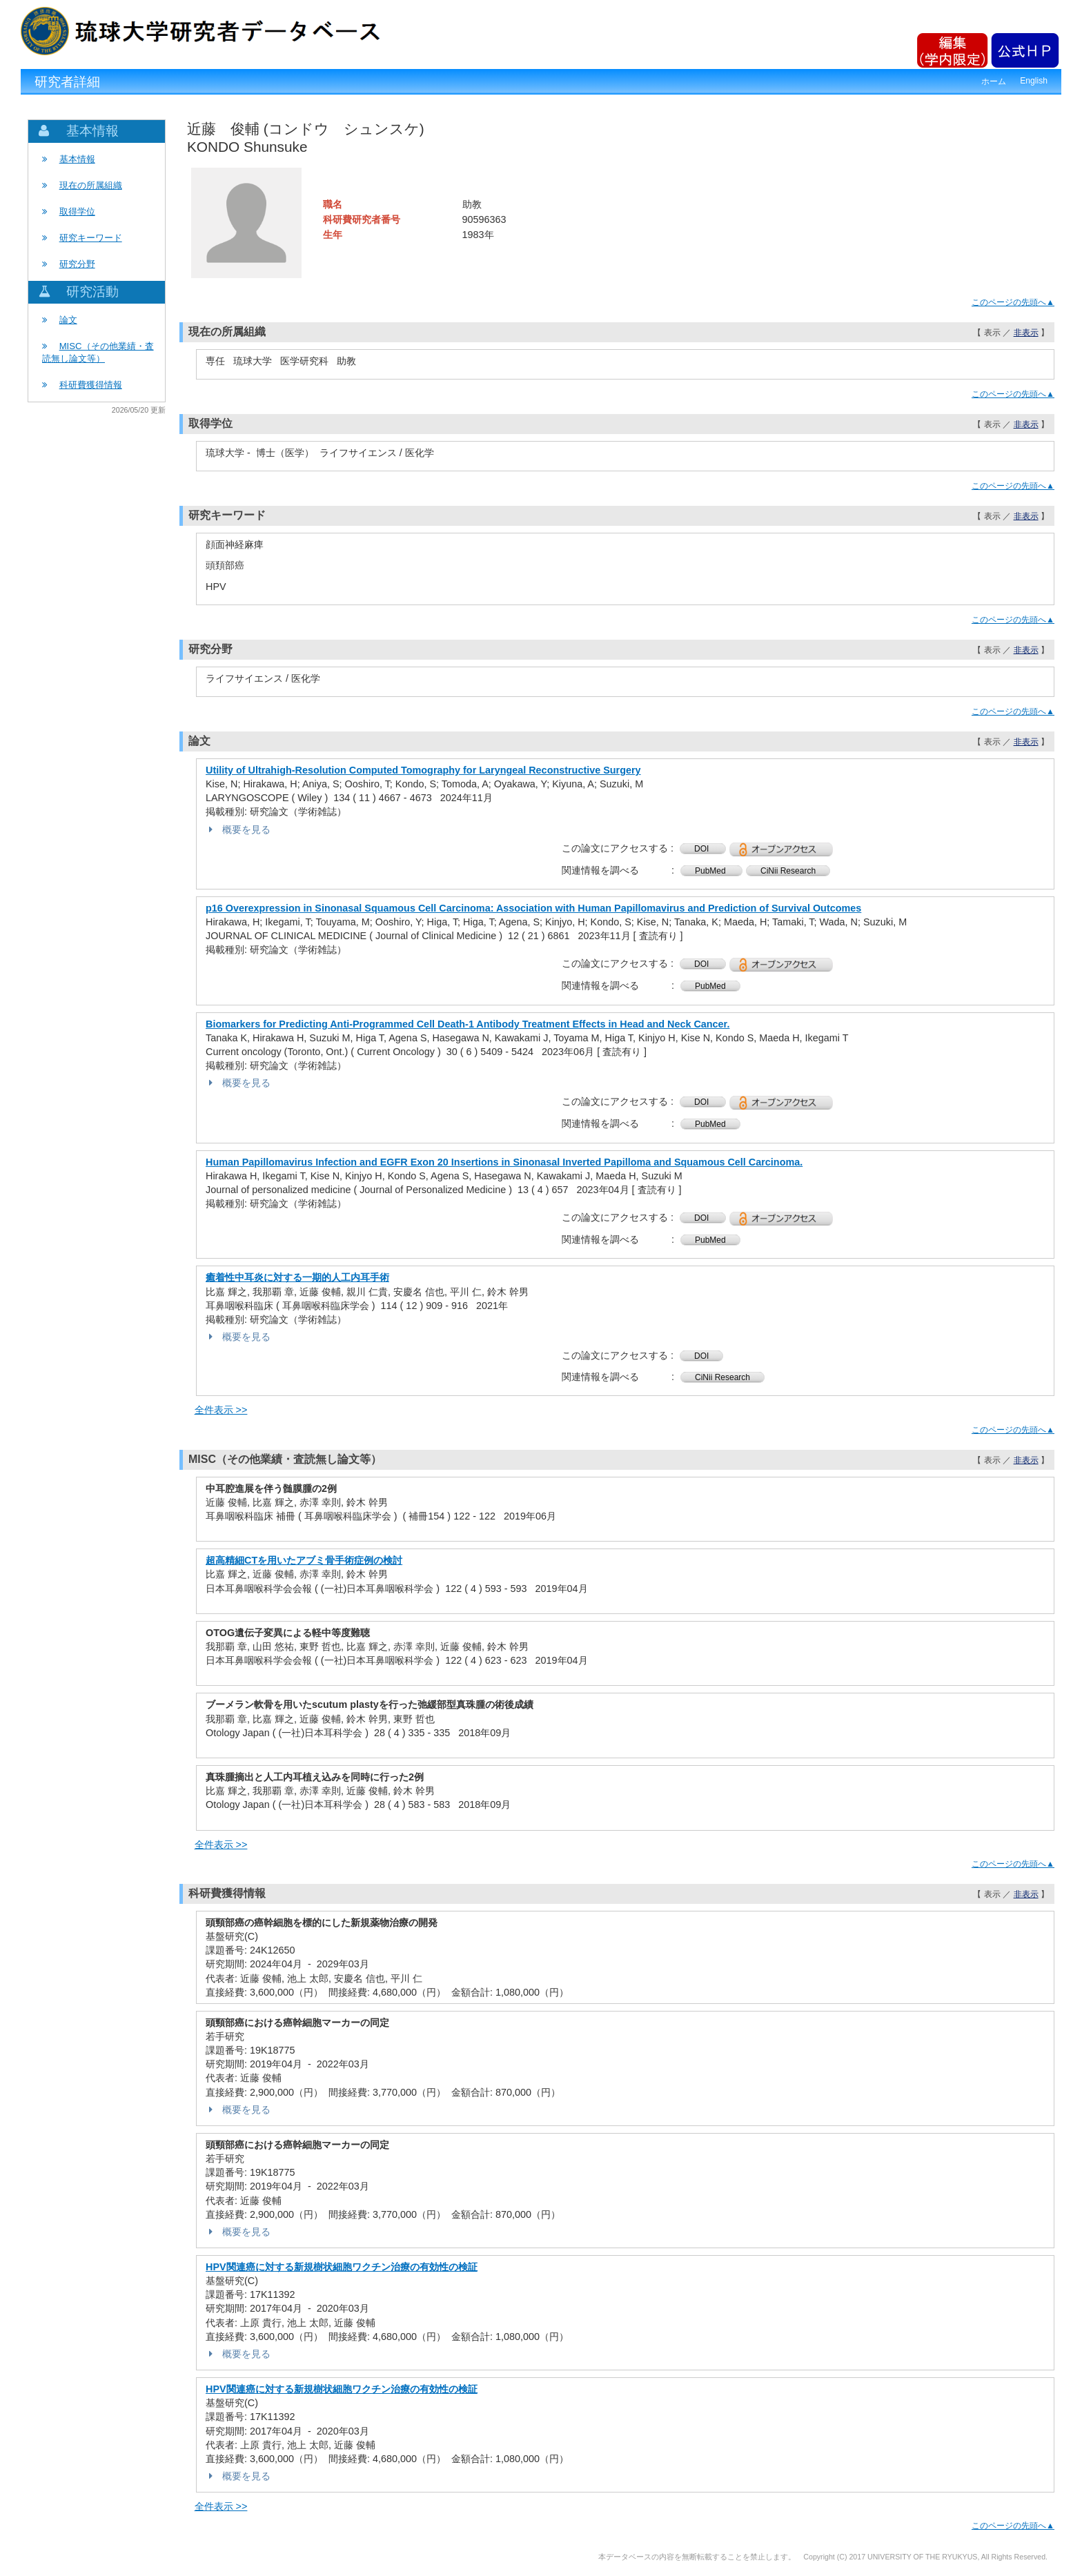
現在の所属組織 (90, 185)
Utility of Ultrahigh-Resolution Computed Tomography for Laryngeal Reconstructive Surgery (423, 770)
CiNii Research (788, 871)
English (1033, 81)
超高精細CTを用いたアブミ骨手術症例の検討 (304, 1560)
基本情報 (77, 159)
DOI (702, 849)
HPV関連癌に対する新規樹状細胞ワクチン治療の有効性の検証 (342, 2266)
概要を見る (238, 829)
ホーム (993, 81)
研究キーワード (90, 238)
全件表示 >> (221, 1409)
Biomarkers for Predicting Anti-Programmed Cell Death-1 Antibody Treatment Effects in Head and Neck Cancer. (467, 1024)
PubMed (711, 871)
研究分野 (77, 264)
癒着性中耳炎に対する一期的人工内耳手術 (297, 1277)
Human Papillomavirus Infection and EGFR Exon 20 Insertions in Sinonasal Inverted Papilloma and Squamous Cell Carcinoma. (504, 1162)
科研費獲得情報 (90, 385)
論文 (68, 320)
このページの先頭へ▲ (1013, 302)
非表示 (1026, 332)
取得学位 (77, 211)
